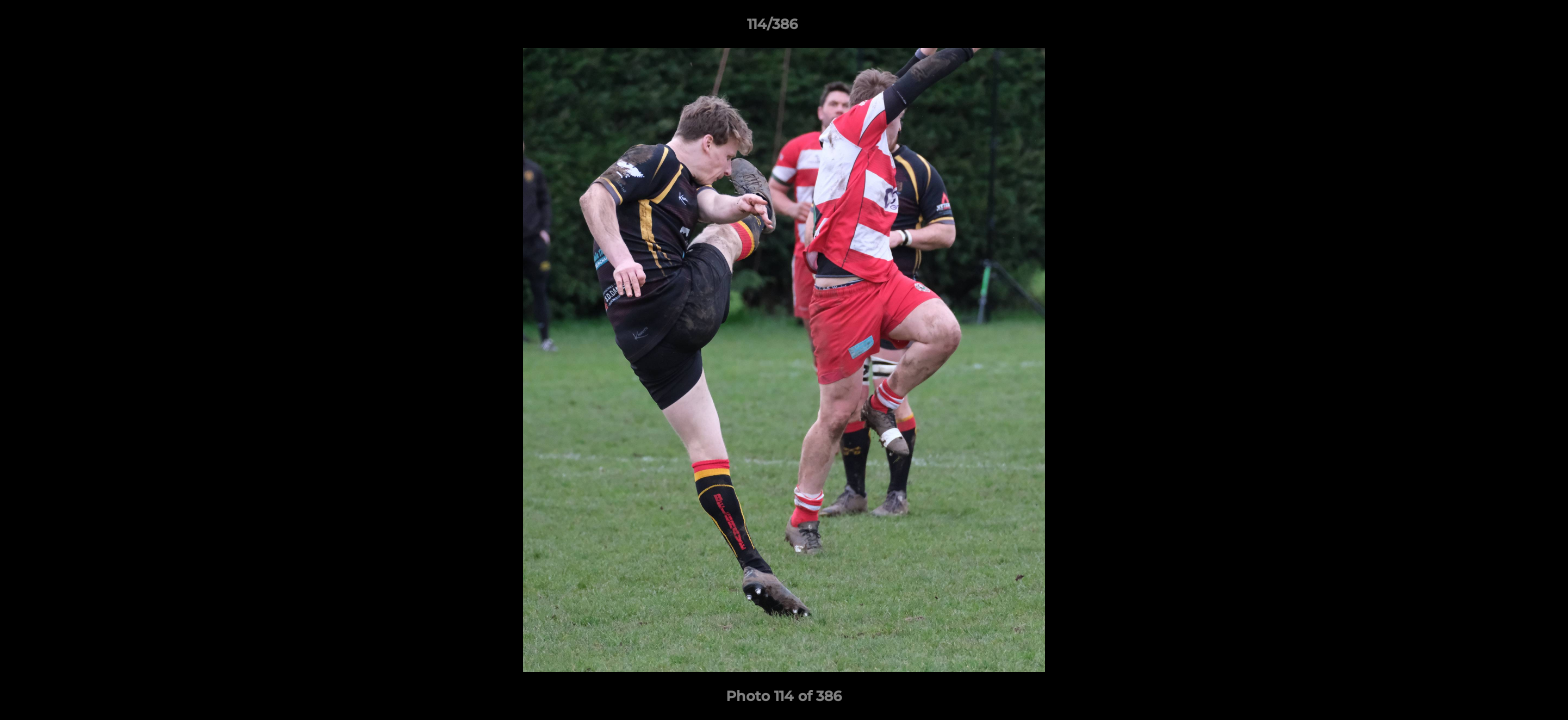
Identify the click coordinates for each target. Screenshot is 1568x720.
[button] (1484, 29)
